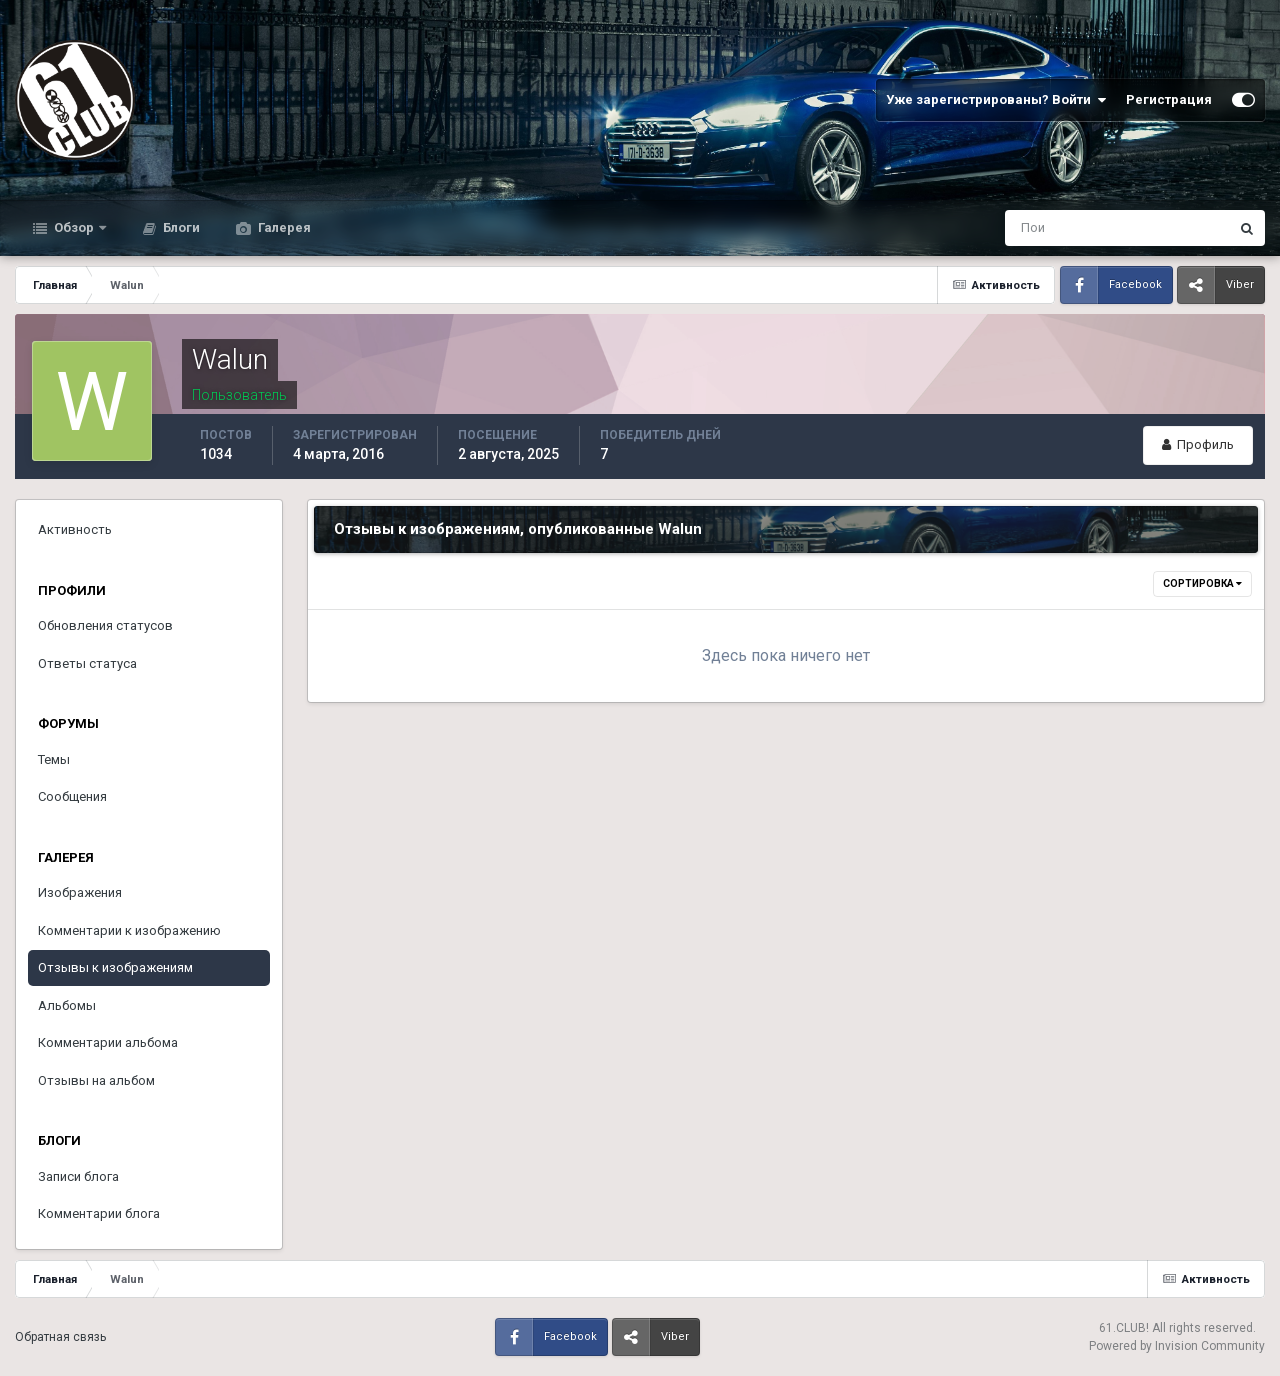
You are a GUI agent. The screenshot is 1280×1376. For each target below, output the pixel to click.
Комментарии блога (99, 1213)
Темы (54, 759)
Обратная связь (60, 1337)
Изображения (80, 892)
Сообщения (72, 796)
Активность (75, 529)
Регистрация (1169, 99)
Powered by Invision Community (1177, 1346)
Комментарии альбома (108, 1042)
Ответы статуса (87, 663)
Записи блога (78, 1176)
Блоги (180, 227)
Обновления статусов (105, 625)
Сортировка (1202, 583)
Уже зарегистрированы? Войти (996, 100)
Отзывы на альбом (96, 1080)
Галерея (283, 227)
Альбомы (67, 1005)
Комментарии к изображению (129, 930)
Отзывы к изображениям (115, 967)
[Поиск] (1034, 228)
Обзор (74, 227)
